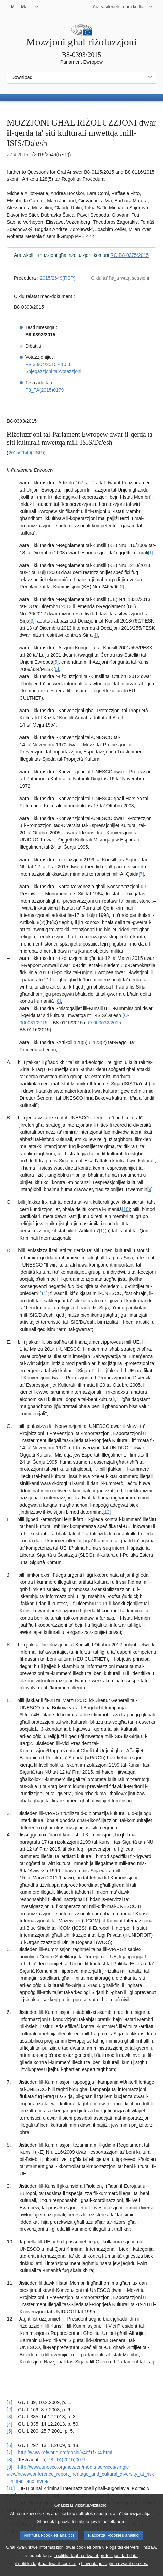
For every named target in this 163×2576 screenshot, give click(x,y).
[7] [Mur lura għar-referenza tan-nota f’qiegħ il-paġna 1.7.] (9, 2452)
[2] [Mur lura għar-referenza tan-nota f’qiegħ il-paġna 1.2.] (9, 2409)
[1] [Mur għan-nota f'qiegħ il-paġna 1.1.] (150, 552)
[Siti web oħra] (122, 7)
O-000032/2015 (104, 1022)
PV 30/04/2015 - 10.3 (47, 364)
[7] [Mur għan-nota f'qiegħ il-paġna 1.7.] (141, 874)
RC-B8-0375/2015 (129, 255)
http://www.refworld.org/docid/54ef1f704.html (65, 2452)
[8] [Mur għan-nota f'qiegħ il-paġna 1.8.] (58, 1001)
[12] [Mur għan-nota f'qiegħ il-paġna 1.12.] (107, 1512)
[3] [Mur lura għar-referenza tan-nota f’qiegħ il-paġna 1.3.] (9, 2416)
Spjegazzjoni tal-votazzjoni (53, 371)
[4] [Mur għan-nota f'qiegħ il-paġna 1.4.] (95, 635)
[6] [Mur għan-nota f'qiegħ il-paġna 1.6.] (56, 669)
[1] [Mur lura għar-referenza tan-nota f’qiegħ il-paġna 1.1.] (9, 2402)
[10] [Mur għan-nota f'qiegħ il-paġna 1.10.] (126, 1209)
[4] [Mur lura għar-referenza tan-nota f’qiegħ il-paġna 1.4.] (9, 2424)
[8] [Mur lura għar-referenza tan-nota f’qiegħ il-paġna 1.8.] (9, 2459)
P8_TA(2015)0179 (44, 390)
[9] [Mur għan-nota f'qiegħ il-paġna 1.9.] (150, 1189)
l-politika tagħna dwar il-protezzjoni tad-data (96, 2563)
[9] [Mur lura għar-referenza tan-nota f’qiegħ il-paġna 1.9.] (9, 2467)
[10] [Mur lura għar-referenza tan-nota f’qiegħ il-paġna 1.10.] (11, 2488)
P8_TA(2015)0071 (66, 2459)
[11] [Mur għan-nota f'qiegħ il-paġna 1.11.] (43, 1293)
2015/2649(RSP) (57, 278)
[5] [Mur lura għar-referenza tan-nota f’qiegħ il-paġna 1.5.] (9, 2431)
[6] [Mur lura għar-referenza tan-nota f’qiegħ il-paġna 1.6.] (9, 2445)
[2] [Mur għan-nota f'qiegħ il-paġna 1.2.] (121, 586)
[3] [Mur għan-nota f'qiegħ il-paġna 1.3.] (32, 621)
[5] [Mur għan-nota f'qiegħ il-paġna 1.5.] (56, 662)
